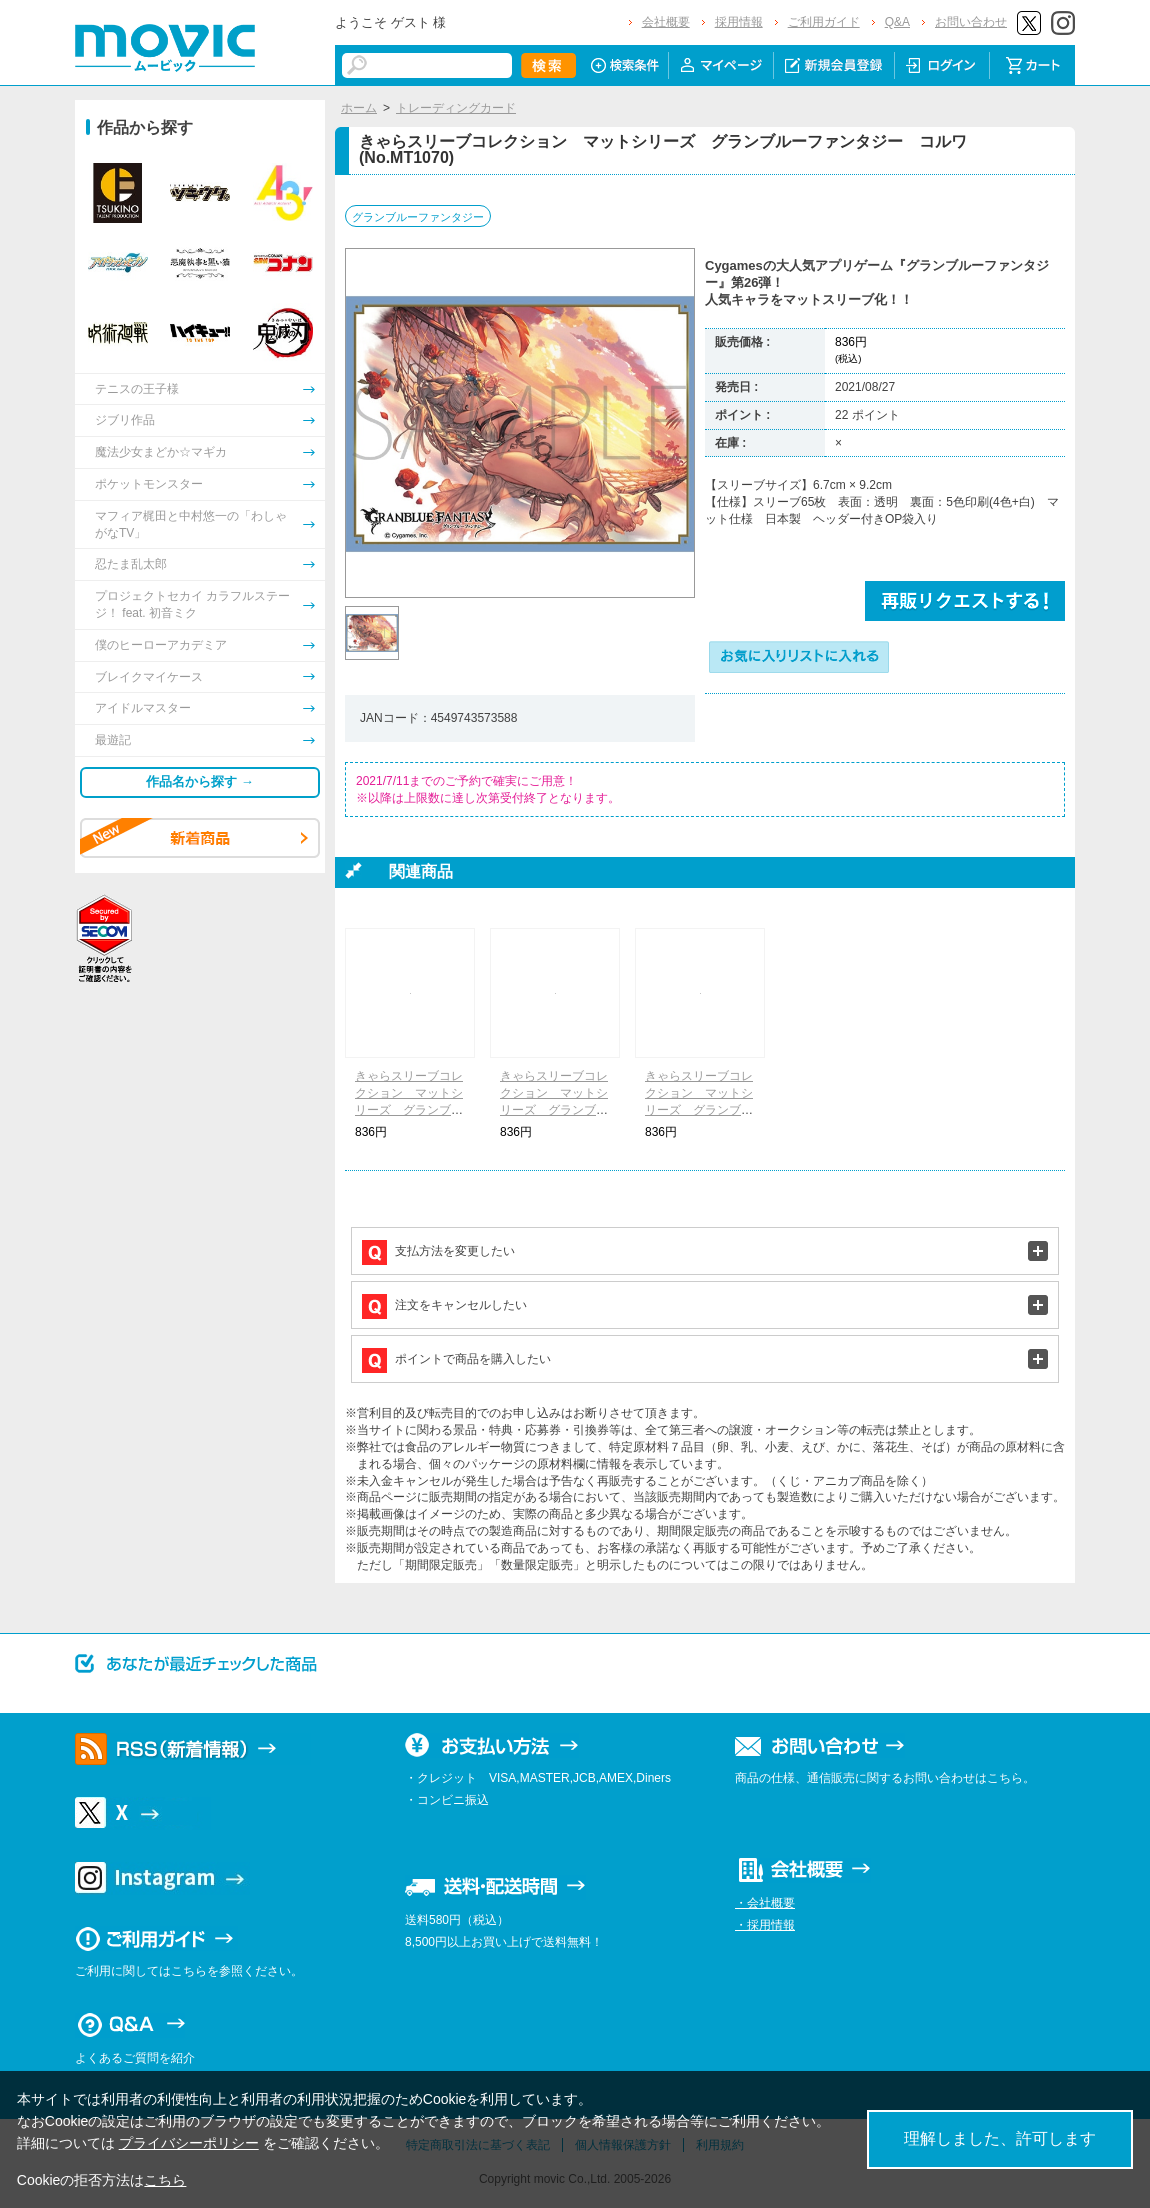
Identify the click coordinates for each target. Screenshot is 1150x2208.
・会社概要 (765, 1903)
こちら (165, 2180)
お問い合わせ (971, 22)
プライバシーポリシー (189, 2143)
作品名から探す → (200, 781)
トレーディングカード (456, 108)
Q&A (897, 22)
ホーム (359, 108)
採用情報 (739, 22)
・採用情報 (765, 1925)
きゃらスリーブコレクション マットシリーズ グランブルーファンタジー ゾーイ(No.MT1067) (409, 1109)
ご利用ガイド (824, 22)
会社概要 (666, 22)
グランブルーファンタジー (418, 217)
